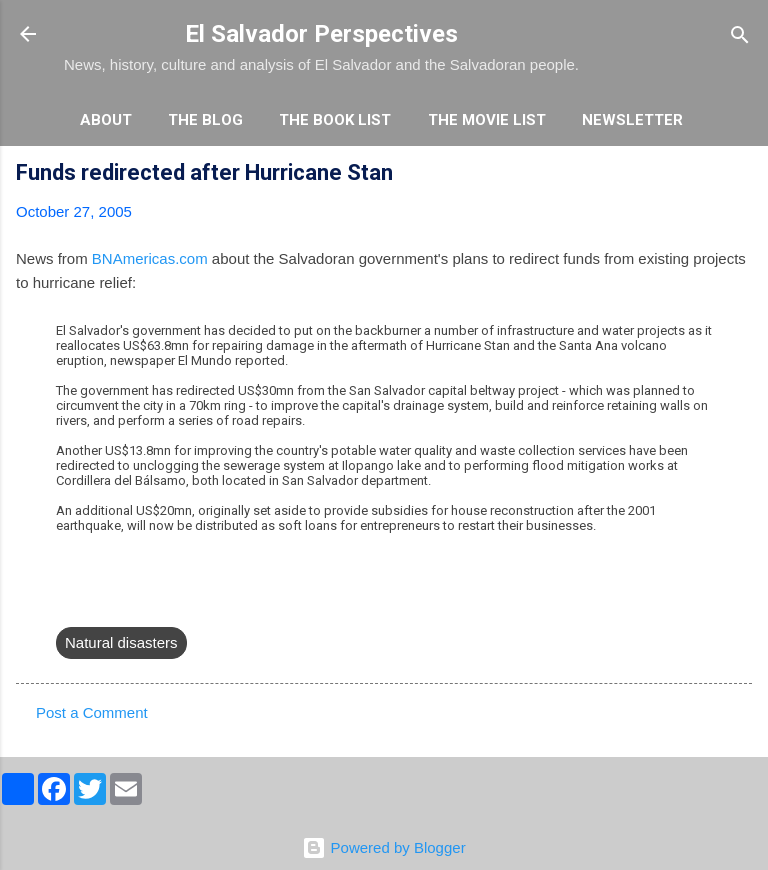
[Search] (740, 36)
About (106, 120)
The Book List (335, 120)
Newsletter (632, 120)
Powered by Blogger (383, 847)
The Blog (205, 120)
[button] (740, 175)
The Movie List (487, 120)
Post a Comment (92, 712)
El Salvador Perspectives (321, 34)
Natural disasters (121, 642)
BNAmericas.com (150, 258)
